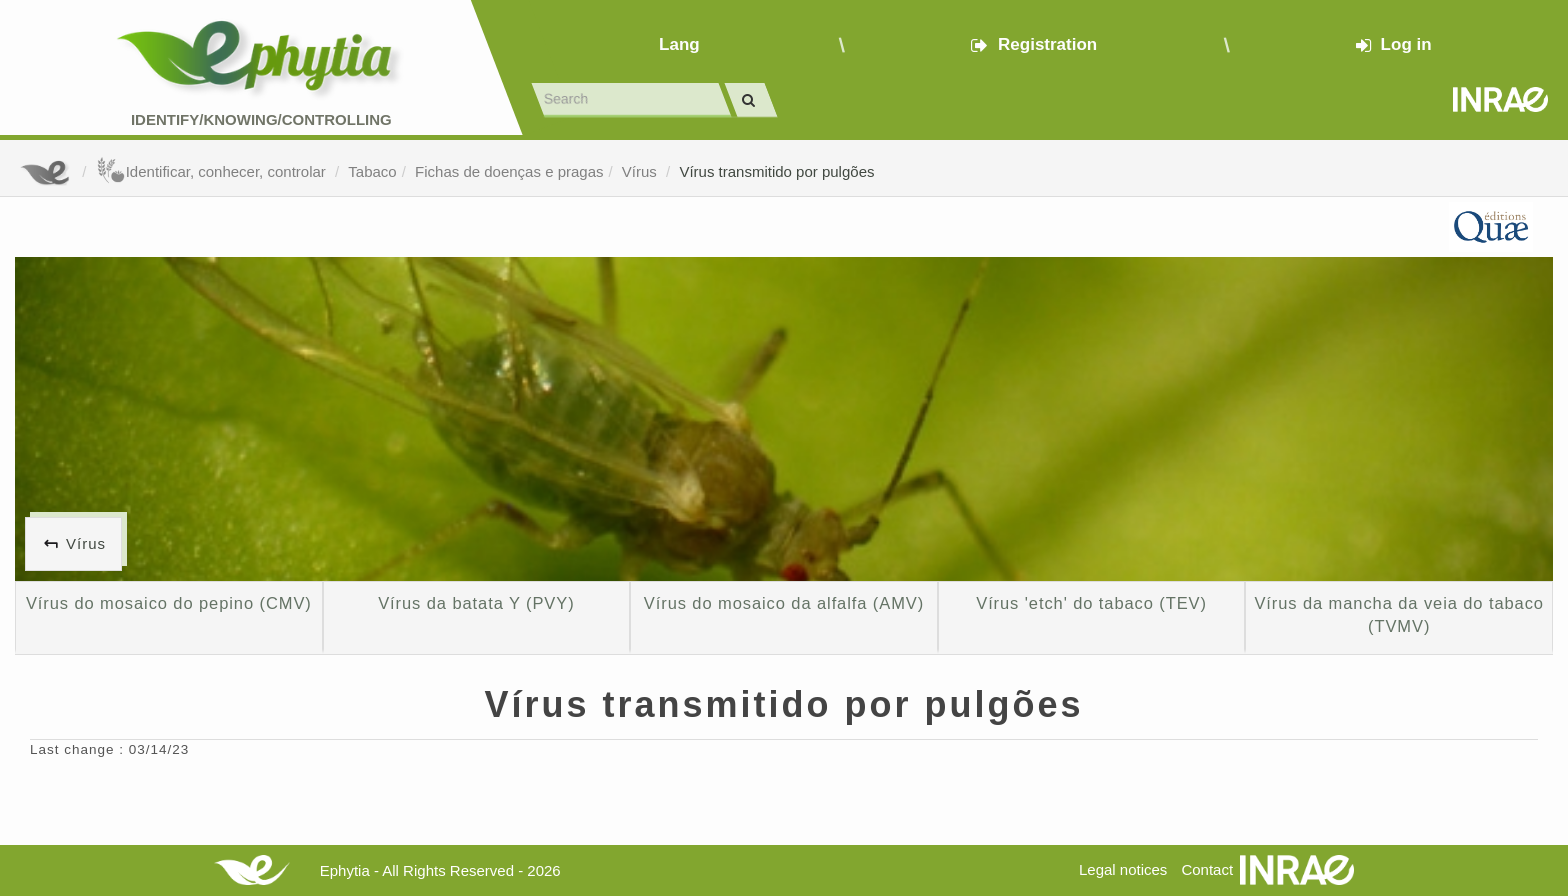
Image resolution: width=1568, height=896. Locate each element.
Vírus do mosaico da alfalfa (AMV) (784, 603)
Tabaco (372, 171)
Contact (1207, 869)
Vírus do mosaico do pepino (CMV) (169, 603)
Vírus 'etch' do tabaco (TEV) (1091, 603)
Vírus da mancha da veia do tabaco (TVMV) (1399, 615)
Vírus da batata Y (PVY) (476, 603)
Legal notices (1123, 869)
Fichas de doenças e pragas (509, 171)
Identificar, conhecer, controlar (213, 171)
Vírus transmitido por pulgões (776, 171)
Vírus (641, 171)
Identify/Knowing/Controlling (261, 119)
